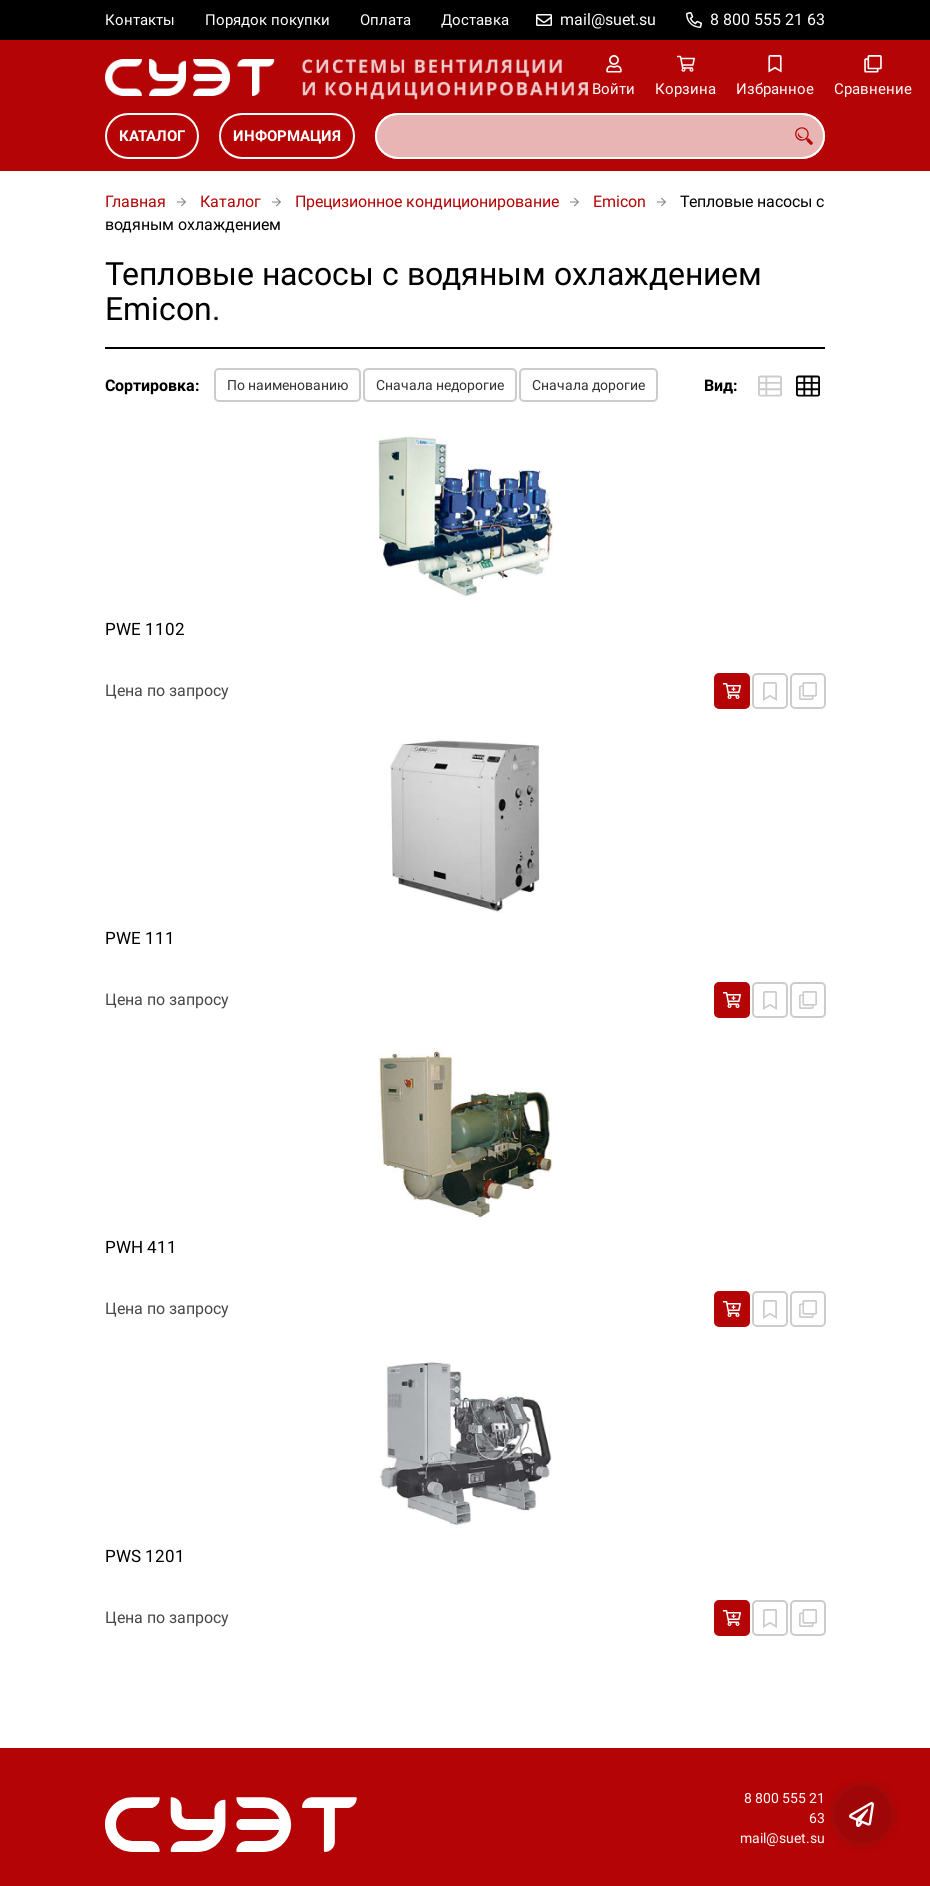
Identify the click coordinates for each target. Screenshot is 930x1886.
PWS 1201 (145, 1556)
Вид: (721, 385)
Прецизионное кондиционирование (427, 201)
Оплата (385, 20)
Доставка (475, 20)
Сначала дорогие (588, 385)
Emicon (619, 201)
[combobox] (600, 136)
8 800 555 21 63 (767, 19)
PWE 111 (140, 938)
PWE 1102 (145, 629)
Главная (135, 201)
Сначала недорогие (440, 385)
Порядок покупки (267, 20)
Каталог (152, 136)
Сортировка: (152, 385)
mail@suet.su (608, 19)
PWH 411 (141, 1247)
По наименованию (287, 385)
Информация (287, 136)
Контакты (140, 20)
